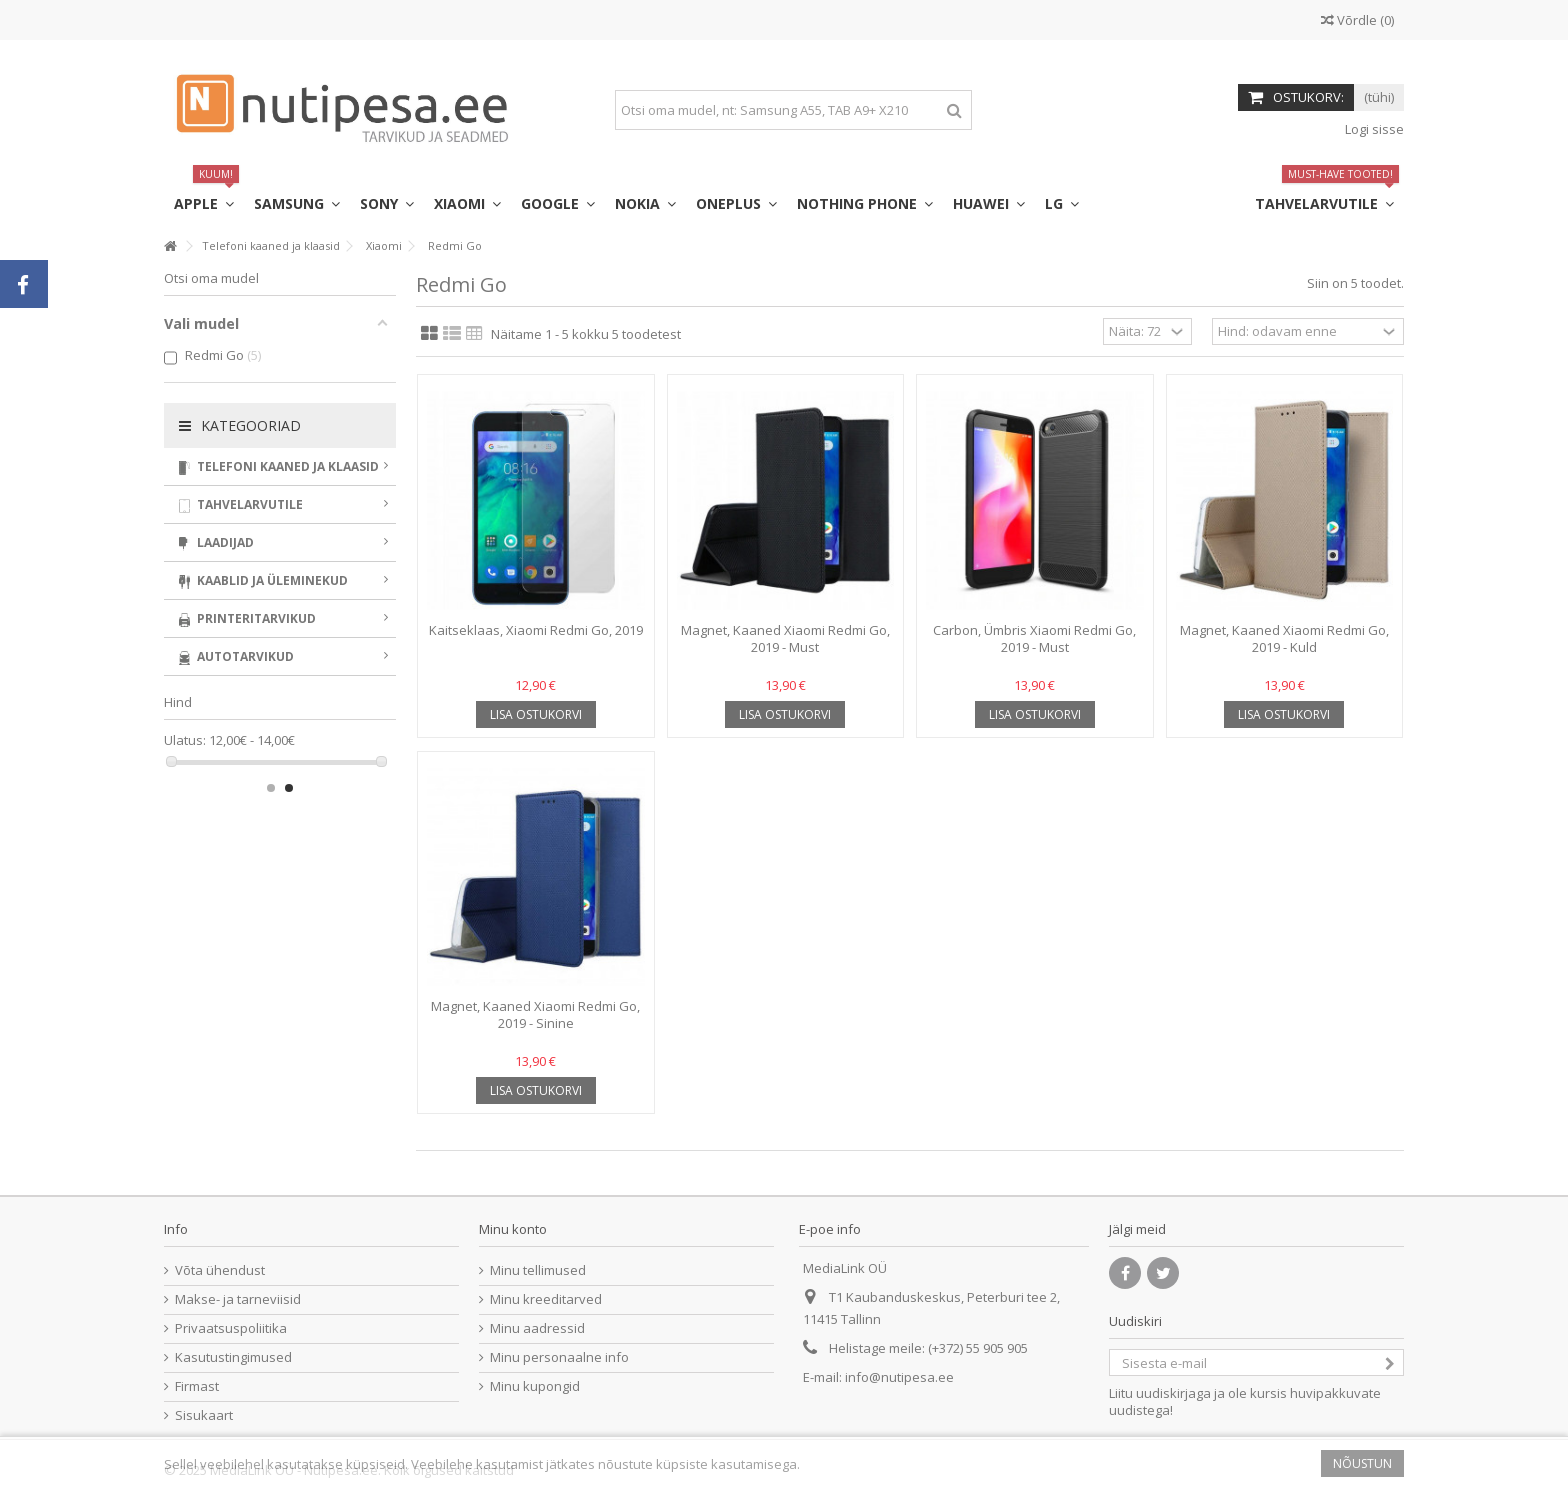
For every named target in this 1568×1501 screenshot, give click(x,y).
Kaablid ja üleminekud (283, 580)
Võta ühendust (220, 1270)
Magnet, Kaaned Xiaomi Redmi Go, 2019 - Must (785, 638)
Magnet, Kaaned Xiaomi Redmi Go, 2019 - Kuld (1284, 638)
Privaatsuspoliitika (231, 1328)
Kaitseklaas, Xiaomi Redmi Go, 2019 (536, 630)
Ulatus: (185, 740)
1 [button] (271, 788)
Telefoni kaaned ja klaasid (283, 466)
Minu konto (513, 1229)
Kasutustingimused (233, 1357)
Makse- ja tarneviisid (238, 1299)
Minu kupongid (535, 1386)
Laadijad (283, 542)
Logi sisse (1373, 129)
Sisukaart (204, 1415)
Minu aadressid (537, 1328)
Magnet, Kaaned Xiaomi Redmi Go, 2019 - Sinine (535, 1014)
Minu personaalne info (559, 1357)
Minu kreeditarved (546, 1299)
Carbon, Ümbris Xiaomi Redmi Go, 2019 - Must (1034, 638)
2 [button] (289, 788)
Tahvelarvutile (283, 504)
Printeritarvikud (283, 618)
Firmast (197, 1386)
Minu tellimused (538, 1270)
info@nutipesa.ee (899, 1377)
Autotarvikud (283, 656)
